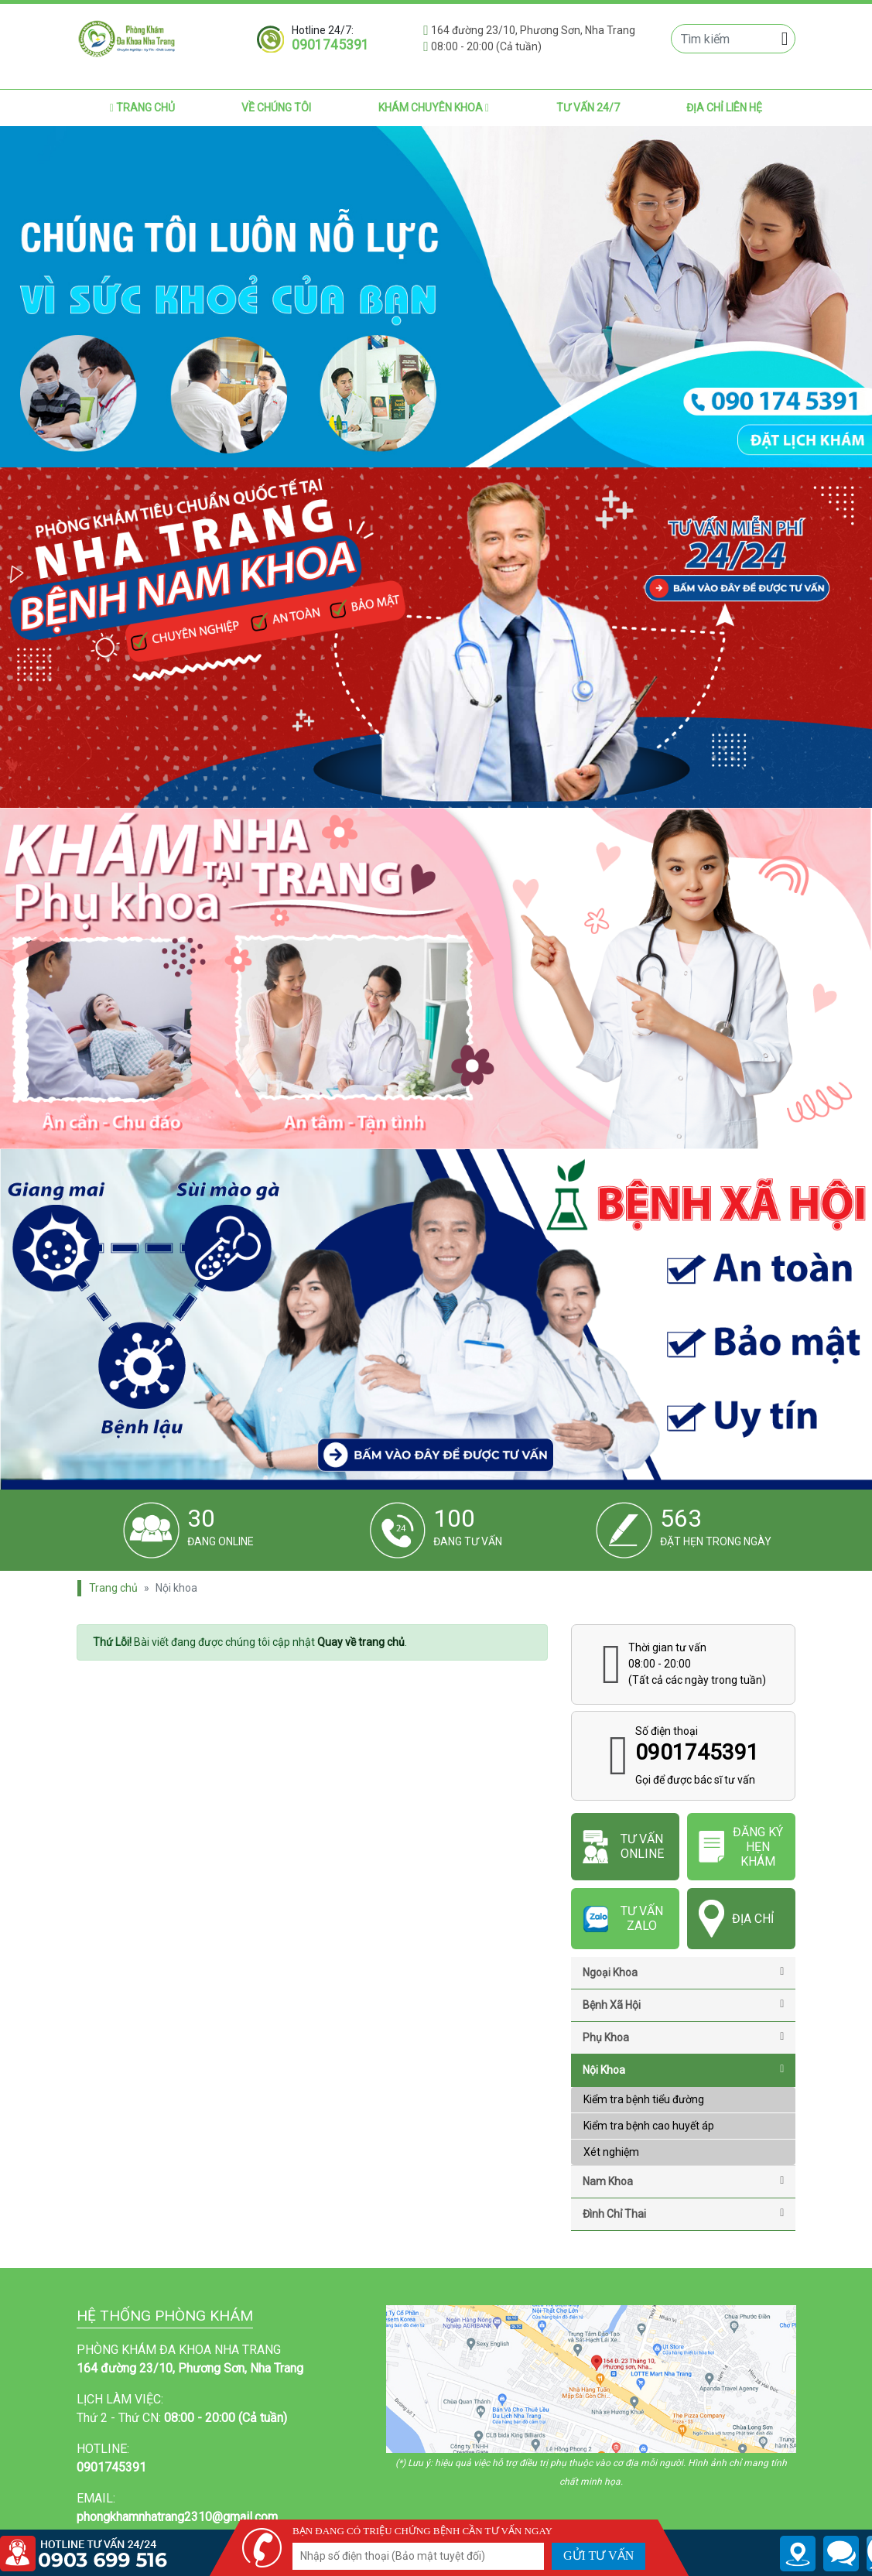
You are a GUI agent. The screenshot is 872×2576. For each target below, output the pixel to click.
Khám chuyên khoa (433, 107)
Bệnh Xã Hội (683, 2005)
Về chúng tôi (276, 107)
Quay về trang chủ (361, 1642)
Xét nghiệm (611, 2152)
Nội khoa (683, 2070)
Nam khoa (683, 2181)
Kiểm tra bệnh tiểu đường (643, 2099)
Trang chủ (142, 107)
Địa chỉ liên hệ (724, 107)
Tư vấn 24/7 (588, 107)
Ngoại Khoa (683, 1972)
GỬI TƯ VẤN (598, 2555)
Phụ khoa (683, 2037)
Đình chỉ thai (683, 2214)
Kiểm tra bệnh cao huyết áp (648, 2125)
